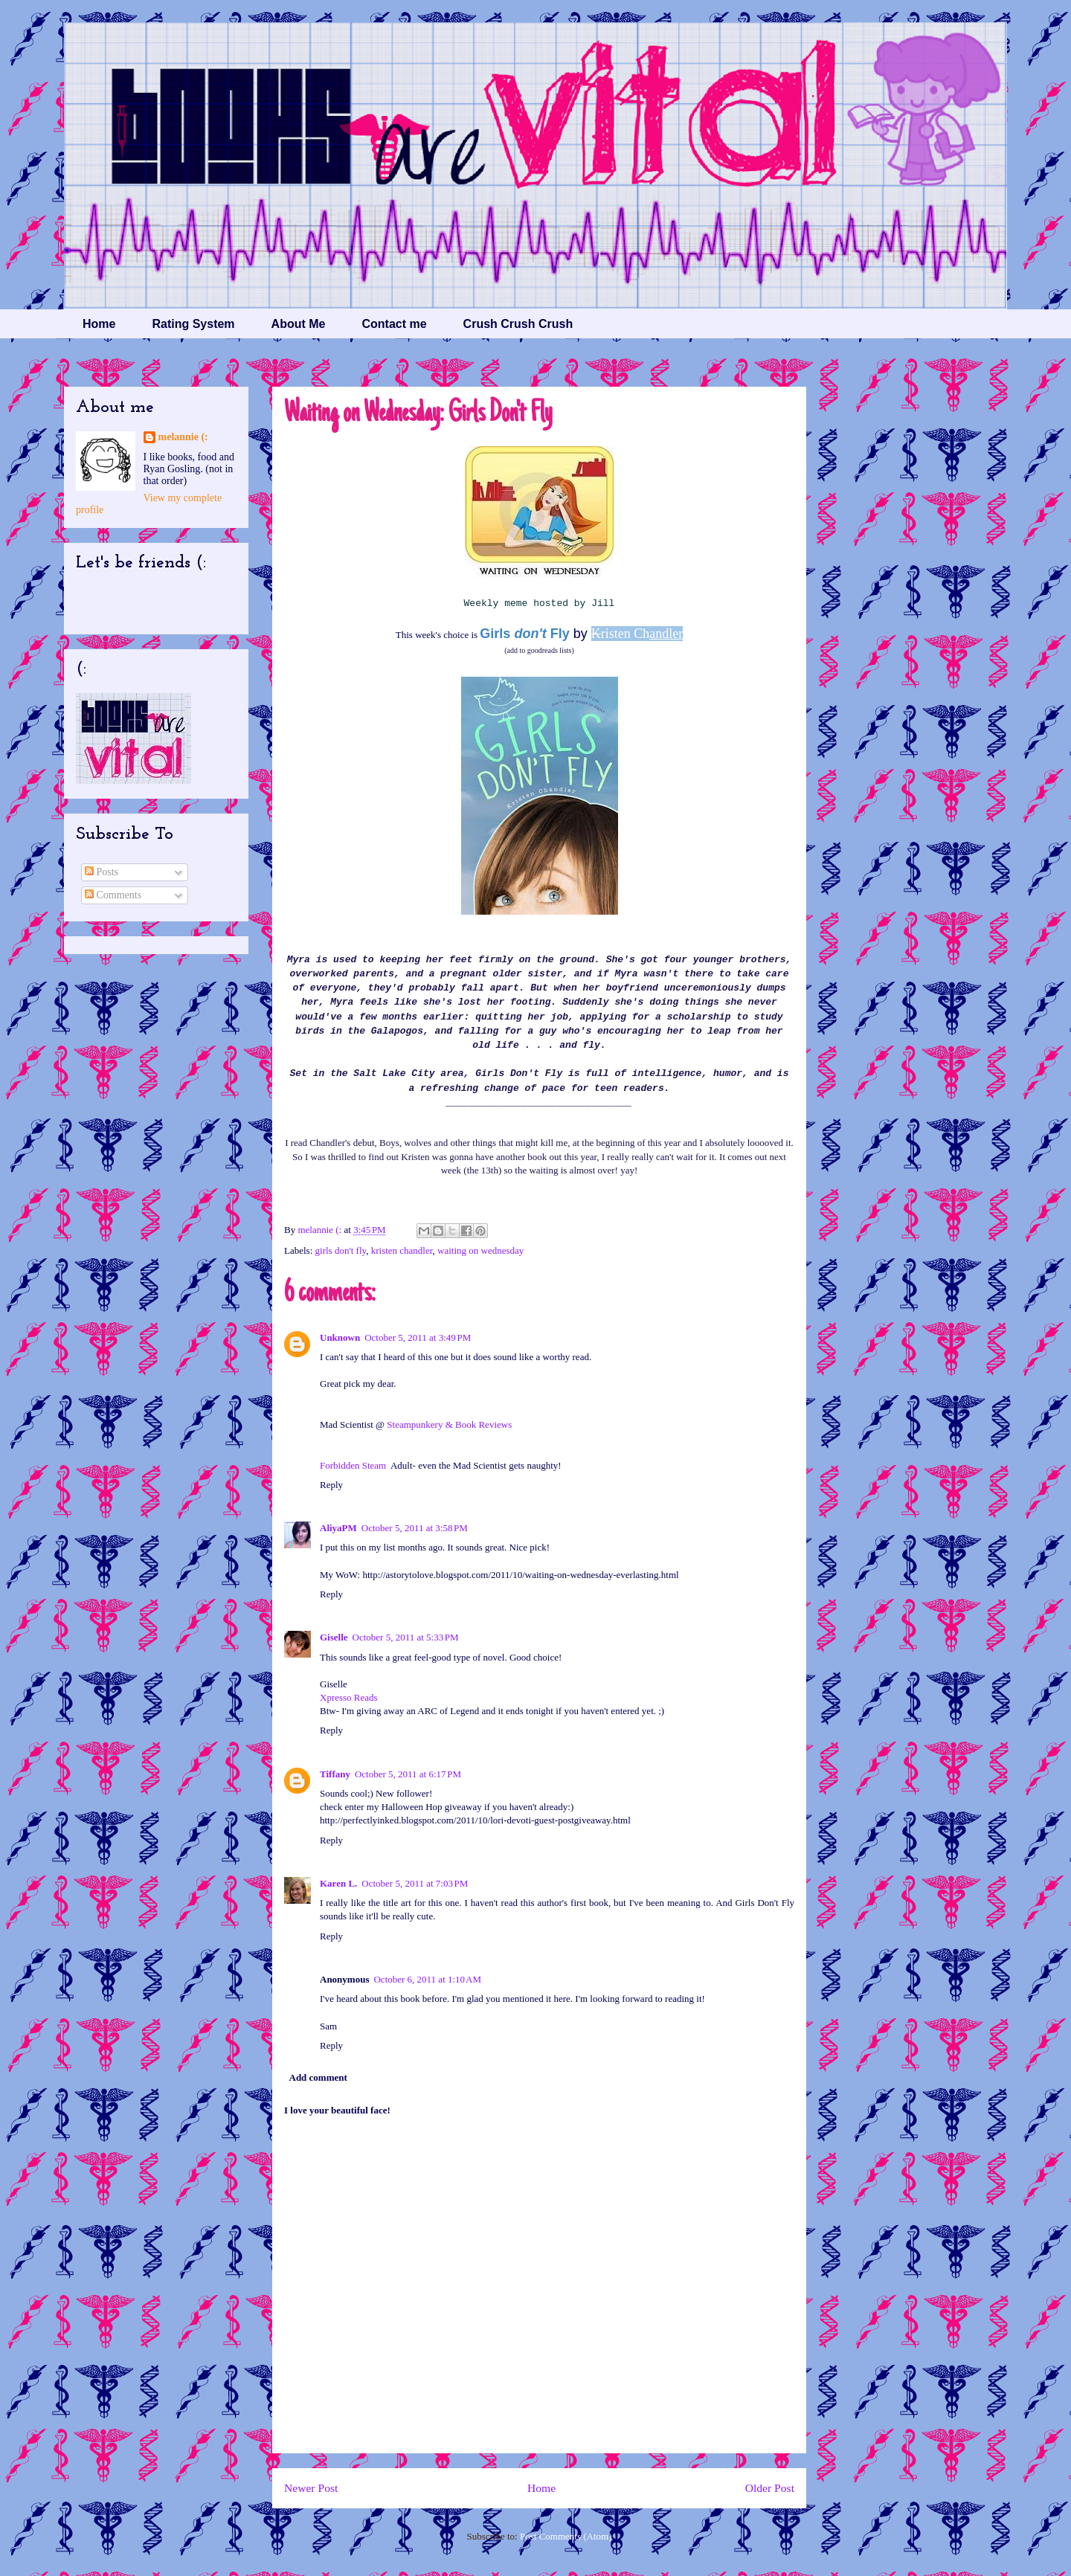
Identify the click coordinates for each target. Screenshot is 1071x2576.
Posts (101, 872)
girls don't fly (341, 1250)
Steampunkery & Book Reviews (449, 1424)
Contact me (393, 324)
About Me (298, 324)
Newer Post (311, 2488)
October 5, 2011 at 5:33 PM (406, 1637)
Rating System (193, 324)
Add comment (318, 2077)
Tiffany (335, 1774)
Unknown (340, 1337)
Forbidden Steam (353, 1465)
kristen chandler (402, 1250)
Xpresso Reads (349, 1697)
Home (99, 324)
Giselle (334, 1637)
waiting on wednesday (480, 1250)
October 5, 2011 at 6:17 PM (408, 1774)
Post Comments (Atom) (566, 2536)
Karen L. (338, 1883)
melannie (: (321, 1229)
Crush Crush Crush (518, 324)
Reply (331, 1484)
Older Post (769, 2488)
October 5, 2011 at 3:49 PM (417, 1337)
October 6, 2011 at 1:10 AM (427, 1979)
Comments (113, 895)
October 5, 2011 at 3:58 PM (414, 1527)
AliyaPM (338, 1527)
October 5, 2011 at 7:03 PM (414, 1883)
